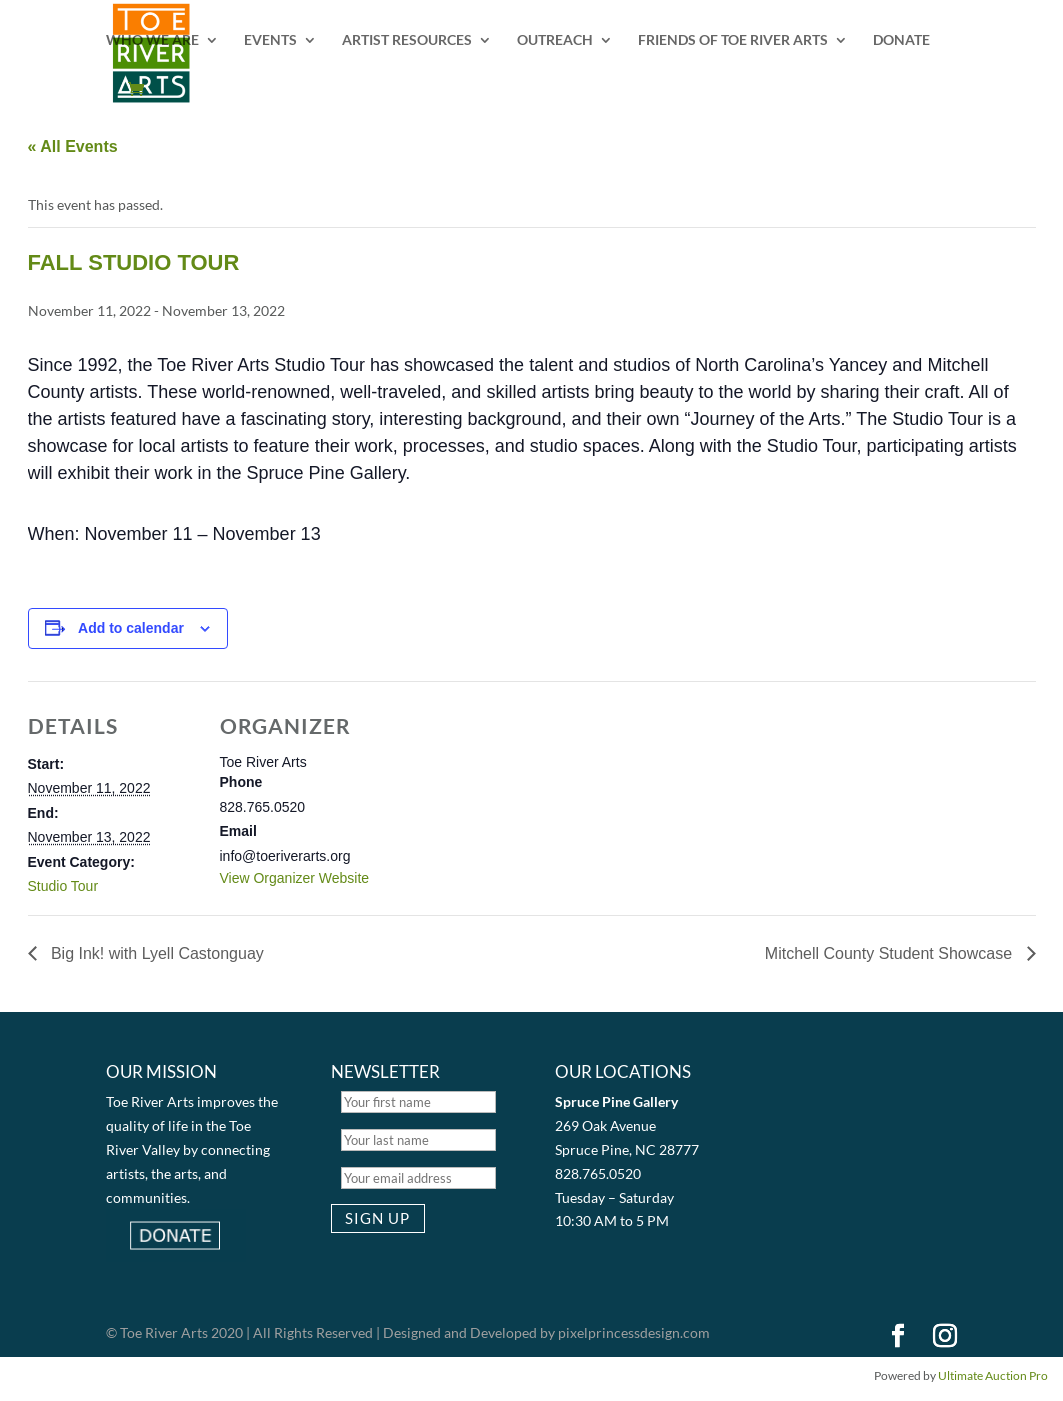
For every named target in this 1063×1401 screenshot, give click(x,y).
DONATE (901, 40)
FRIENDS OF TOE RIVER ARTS (733, 40)
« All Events (73, 146)
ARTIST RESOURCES (407, 40)
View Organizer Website (295, 878)
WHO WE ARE (152, 40)
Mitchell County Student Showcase (891, 953)
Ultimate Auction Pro (993, 1375)
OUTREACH (555, 40)
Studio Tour (63, 886)
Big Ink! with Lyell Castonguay (155, 953)
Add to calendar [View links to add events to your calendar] (131, 628)
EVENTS (270, 40)
